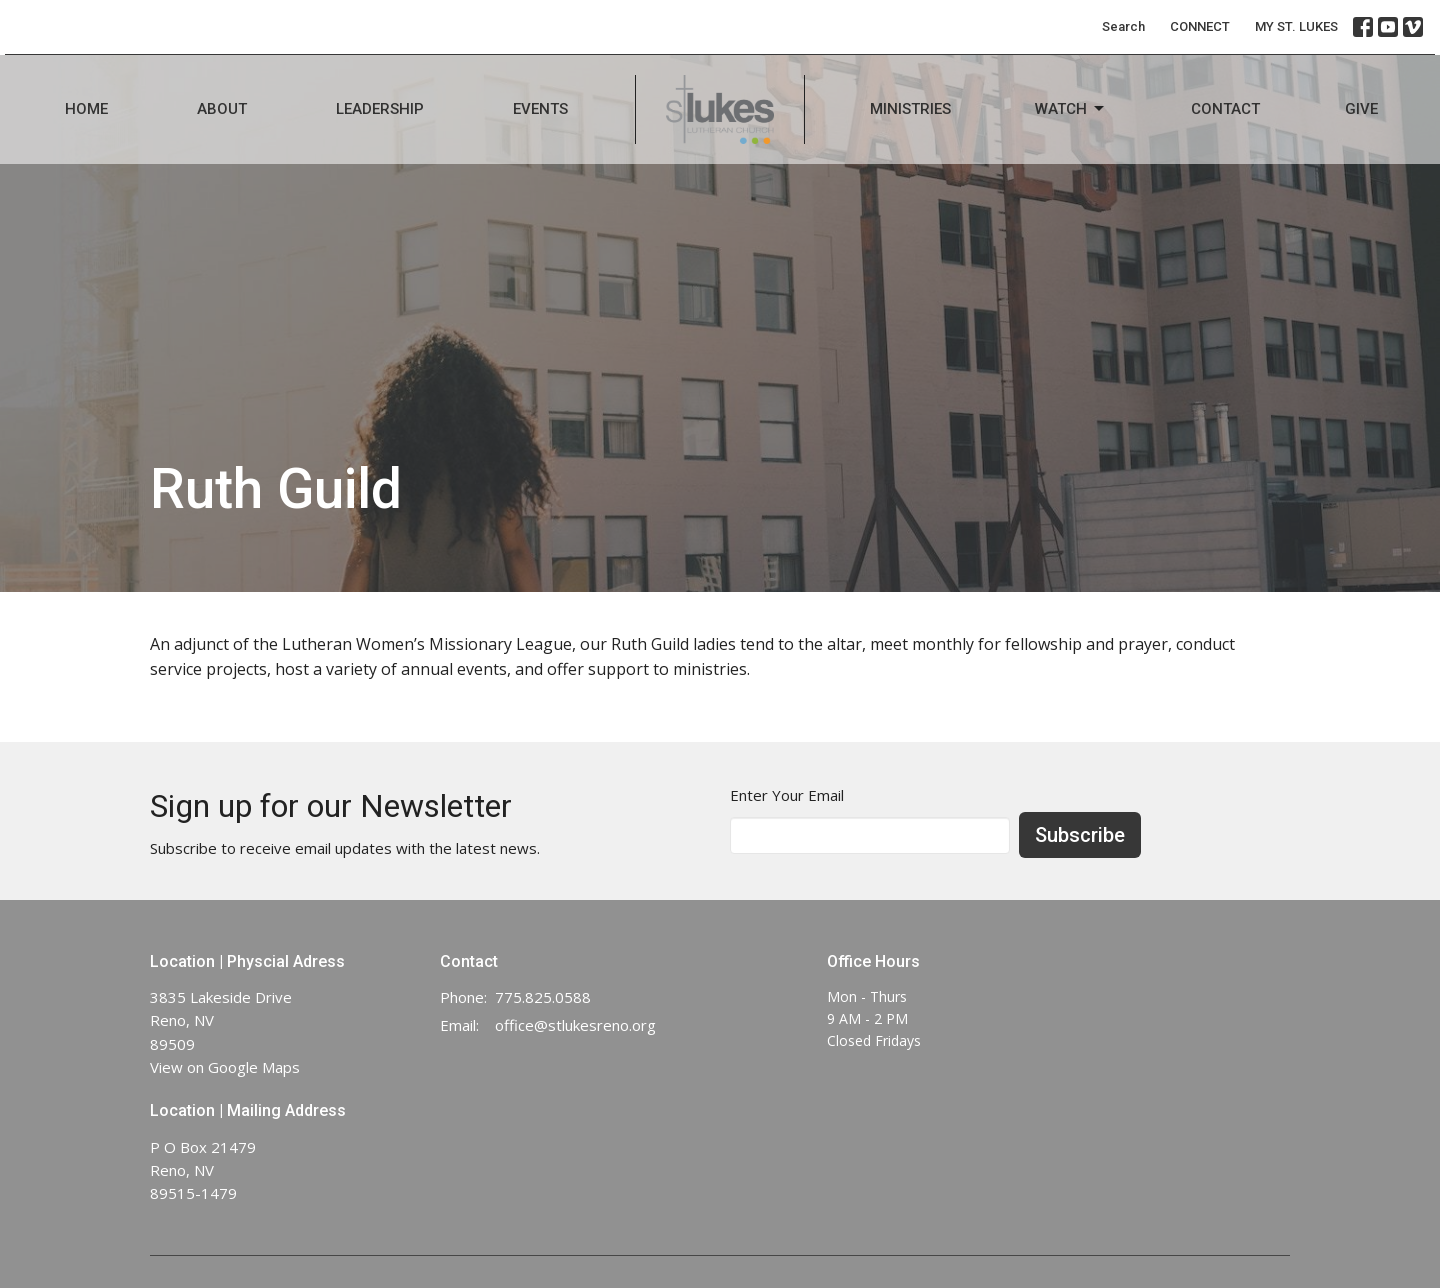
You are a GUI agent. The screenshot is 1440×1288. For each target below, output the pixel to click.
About (222, 109)
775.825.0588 (543, 997)
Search (1123, 26)
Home (86, 109)
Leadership (380, 109)
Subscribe (1080, 835)
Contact (1225, 109)
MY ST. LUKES (1296, 26)
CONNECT (1200, 26)
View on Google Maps (225, 1067)
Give (1361, 109)
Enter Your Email (787, 795)
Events (540, 109)
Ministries (910, 109)
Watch (1071, 109)
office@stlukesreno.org (575, 1025)
